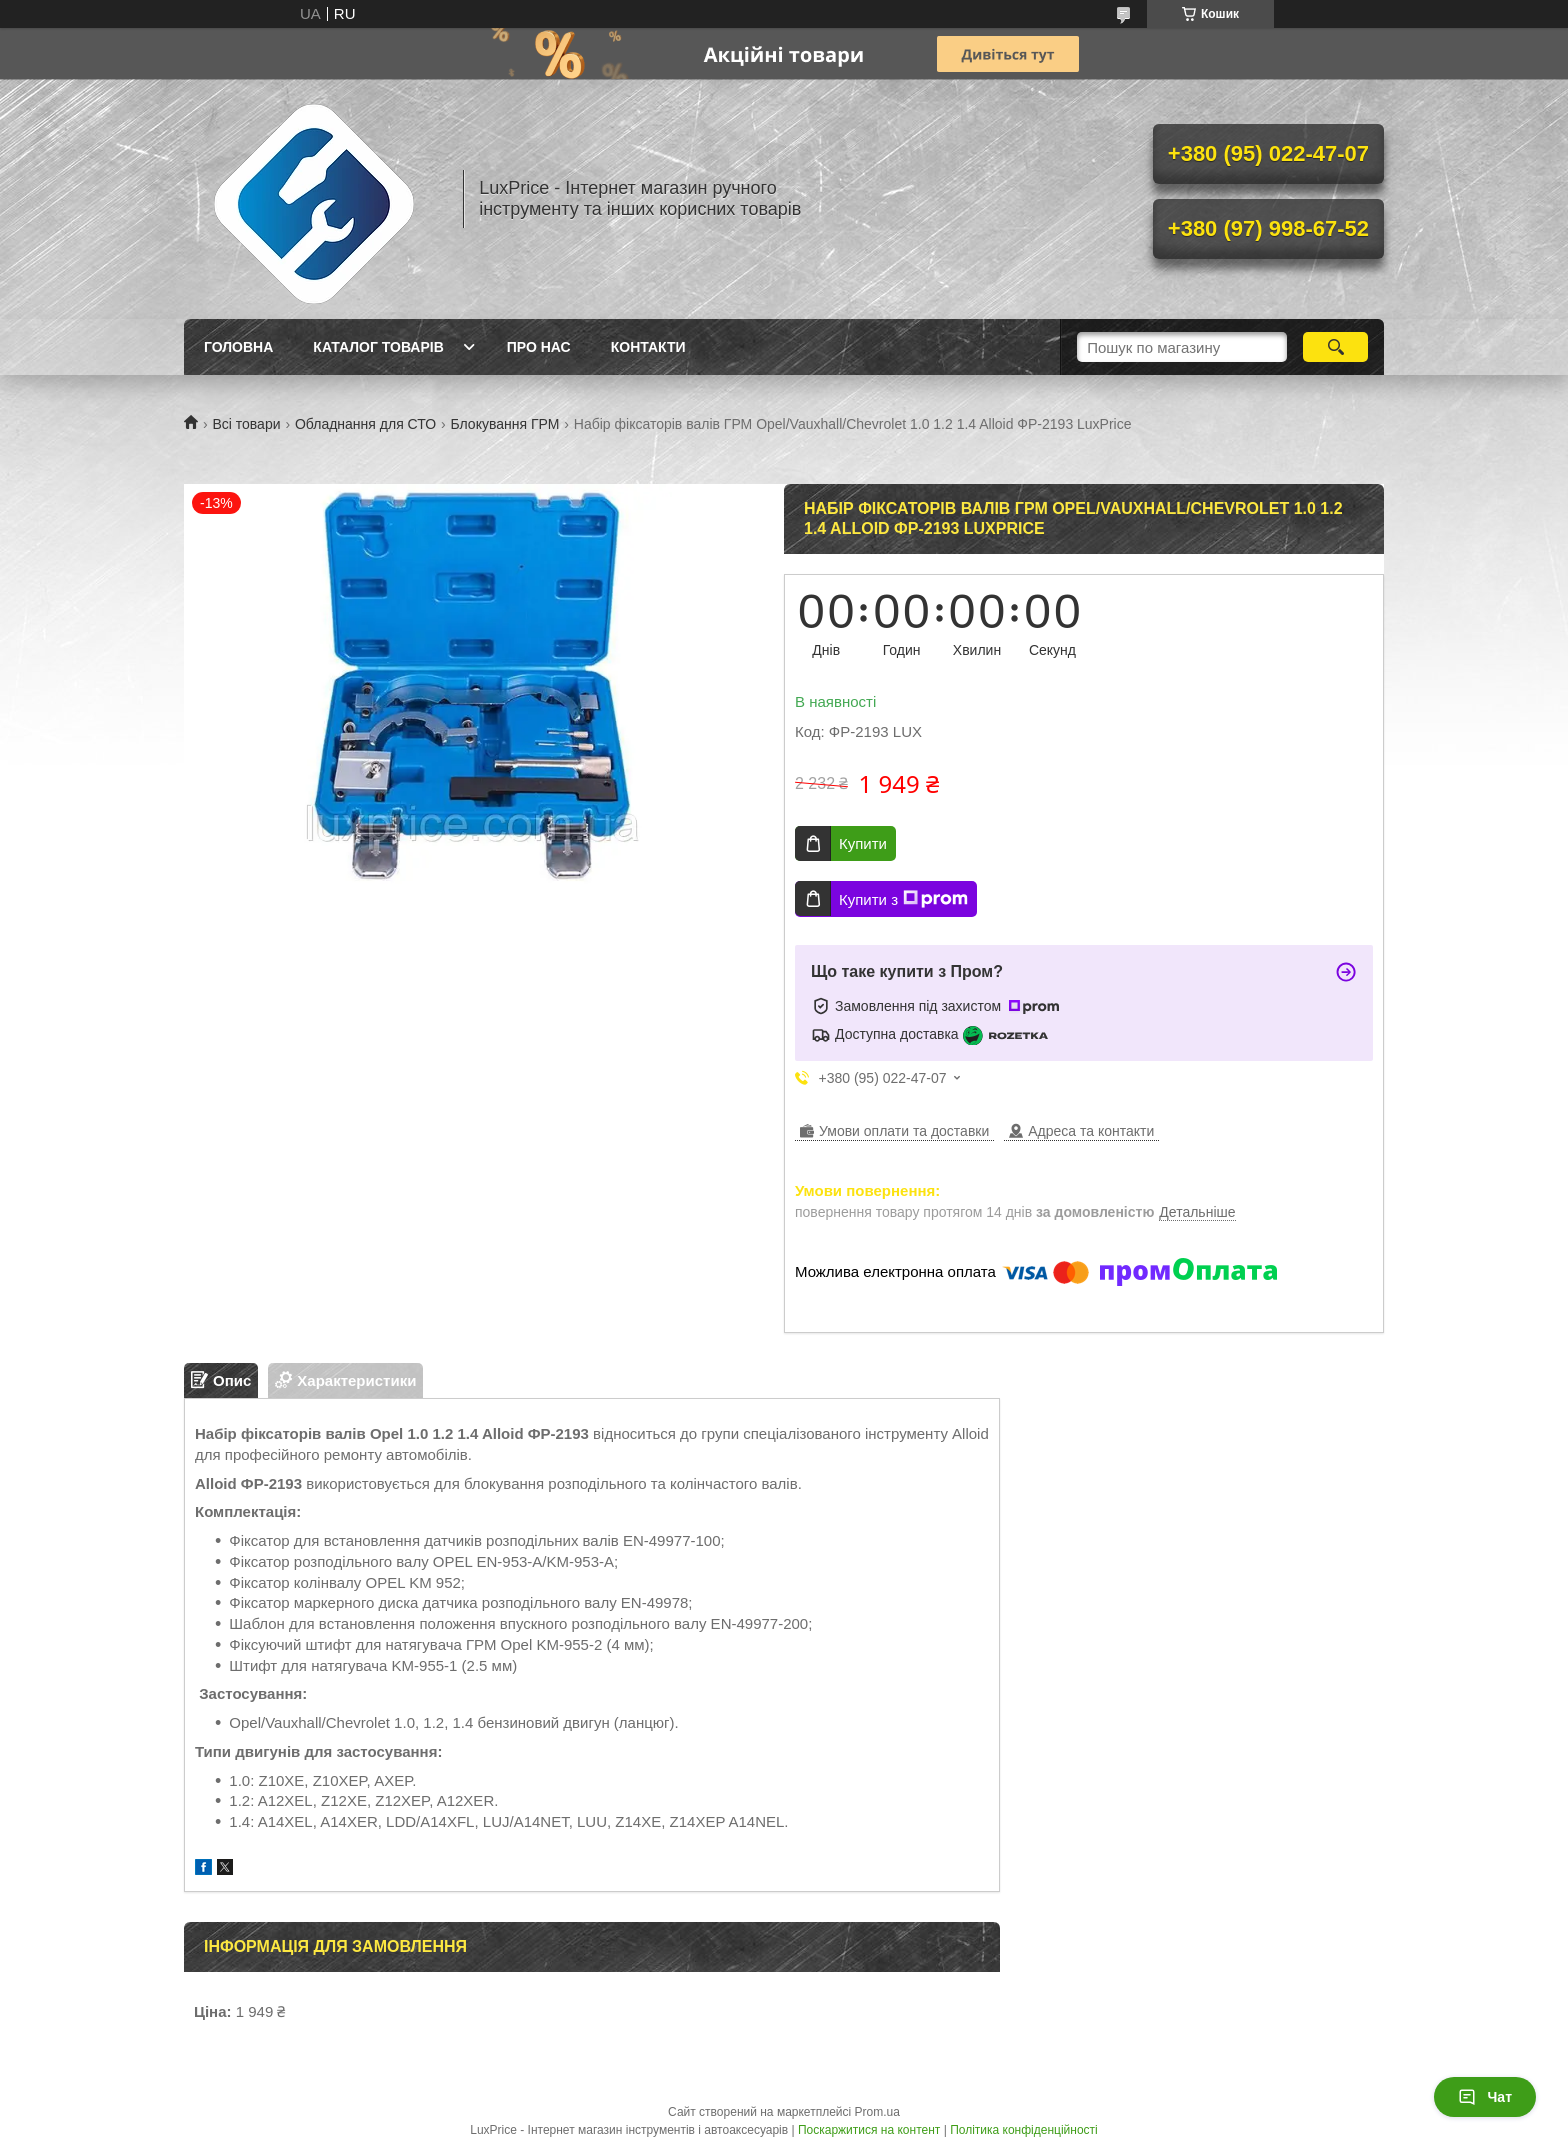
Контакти (648, 347)
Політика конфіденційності (1024, 2130)
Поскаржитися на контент (869, 2130)
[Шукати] (1335, 347)
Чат (1485, 2097)
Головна (238, 347)
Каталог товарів (378, 347)
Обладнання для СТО (365, 424)
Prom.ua (877, 2112)
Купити (863, 843)
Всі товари (246, 424)
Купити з (903, 899)
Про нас (539, 347)
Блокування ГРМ (505, 424)
